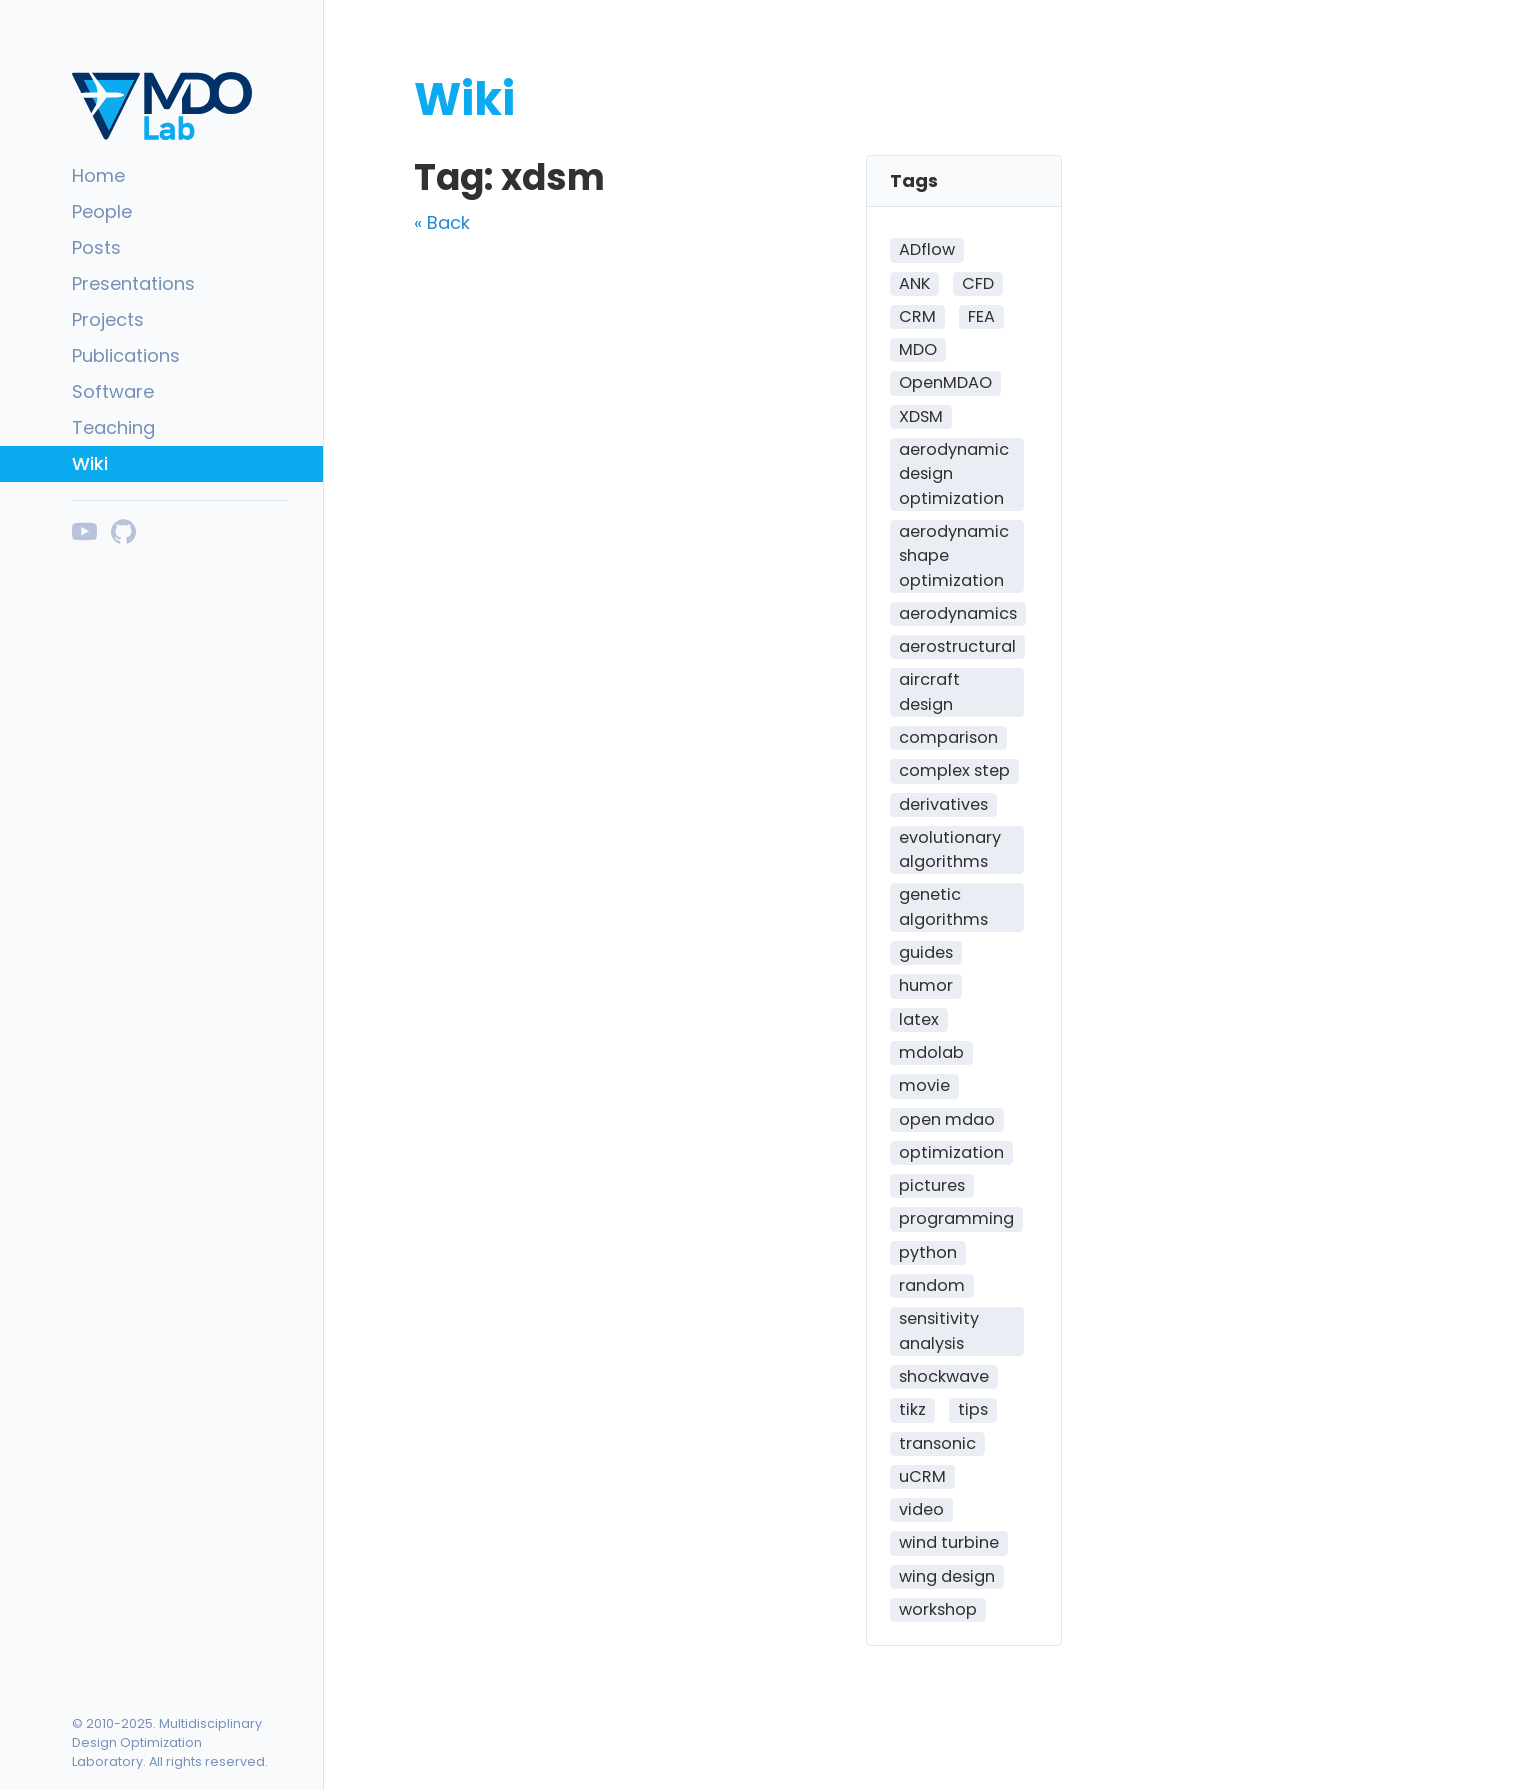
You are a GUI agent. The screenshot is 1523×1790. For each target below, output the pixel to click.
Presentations (133, 283)
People (102, 211)
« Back (442, 222)
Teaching (113, 427)
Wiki (90, 463)
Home (98, 175)
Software (113, 391)
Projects (108, 319)
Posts (96, 247)
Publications (126, 355)
